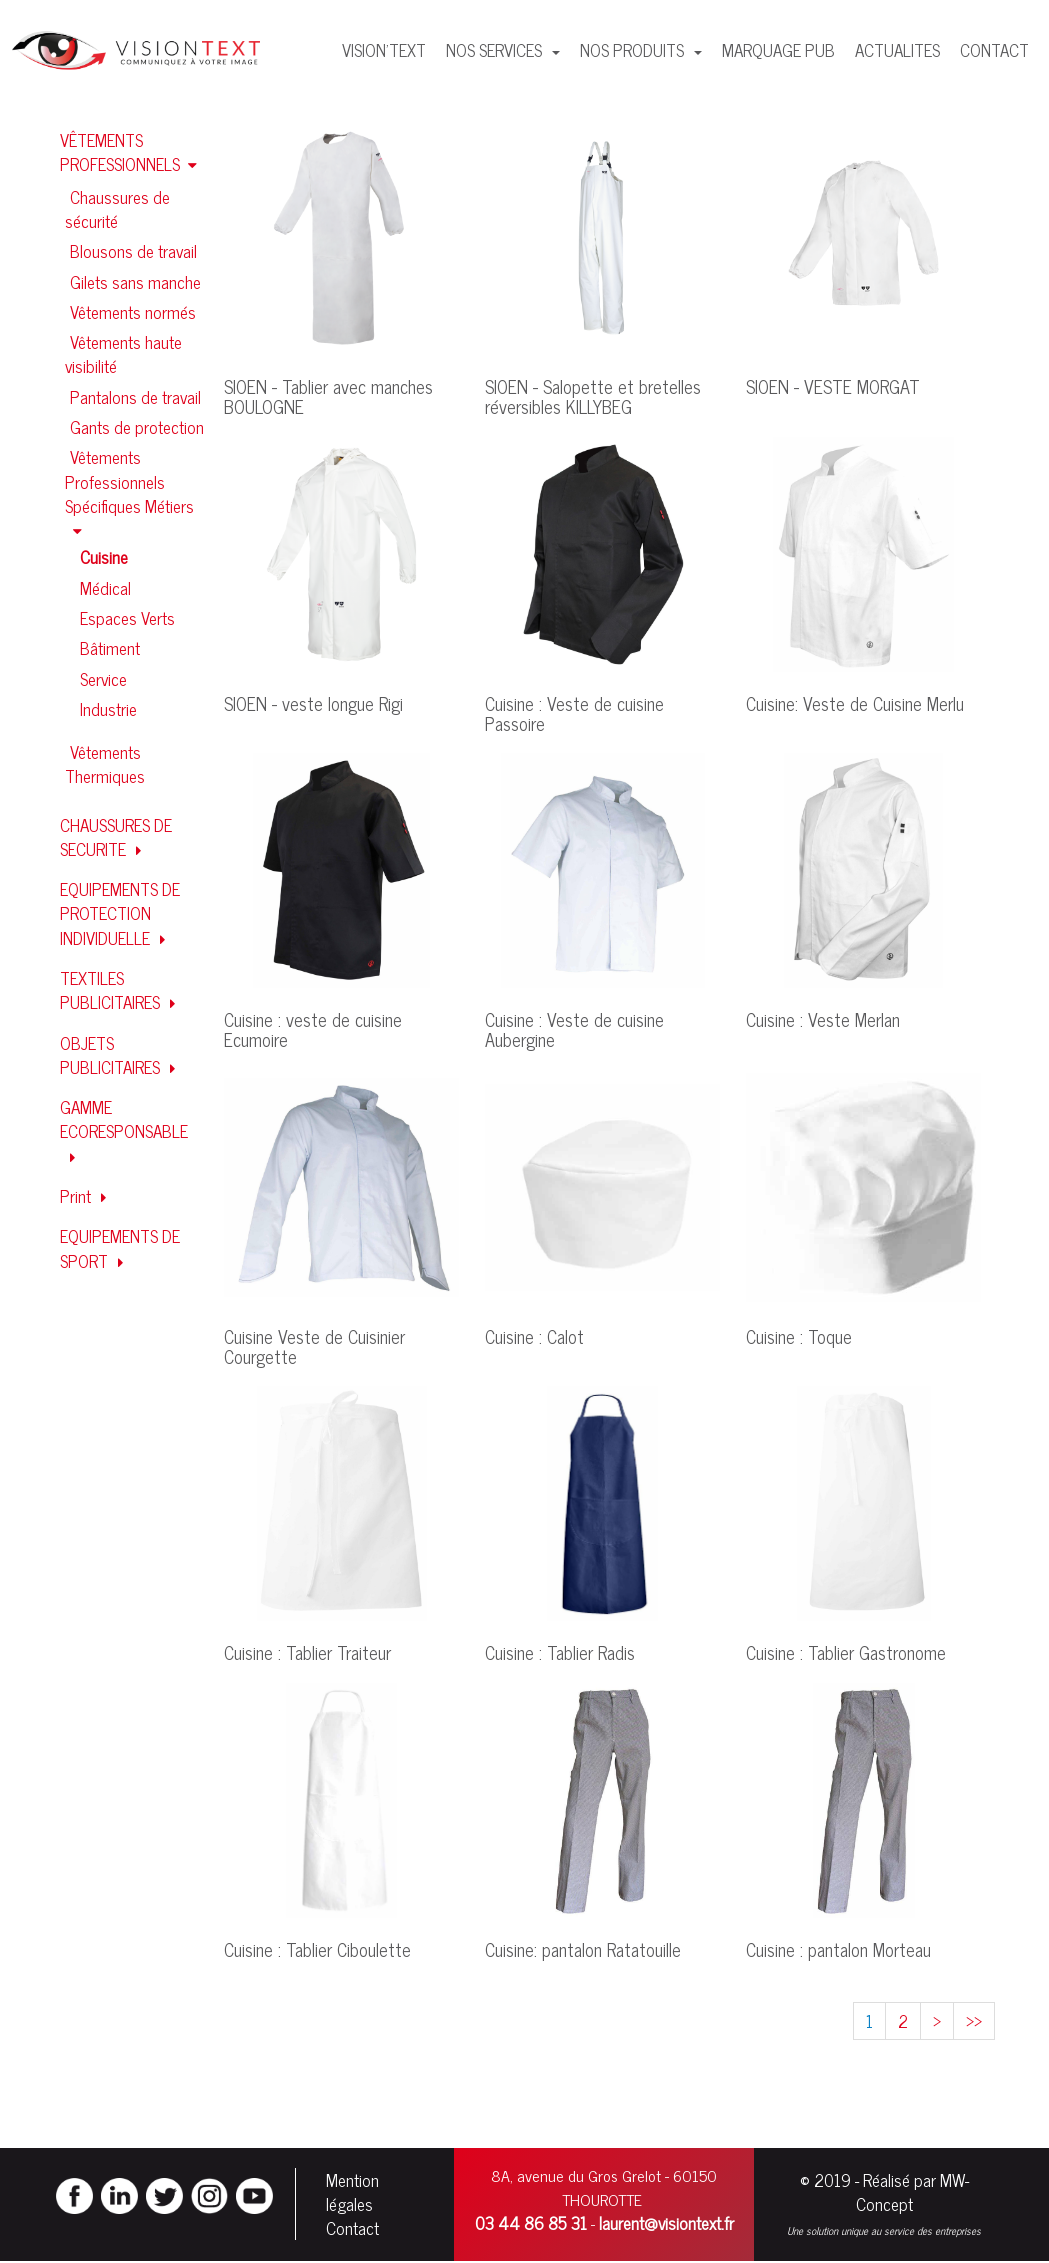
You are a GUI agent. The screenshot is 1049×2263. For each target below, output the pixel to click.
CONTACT (994, 50)
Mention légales (352, 2193)
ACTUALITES (897, 50)
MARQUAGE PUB (778, 50)
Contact (352, 2229)
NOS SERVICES (496, 50)
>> (974, 2021)
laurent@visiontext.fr (666, 2224)
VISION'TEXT (384, 50)
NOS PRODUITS (634, 50)
